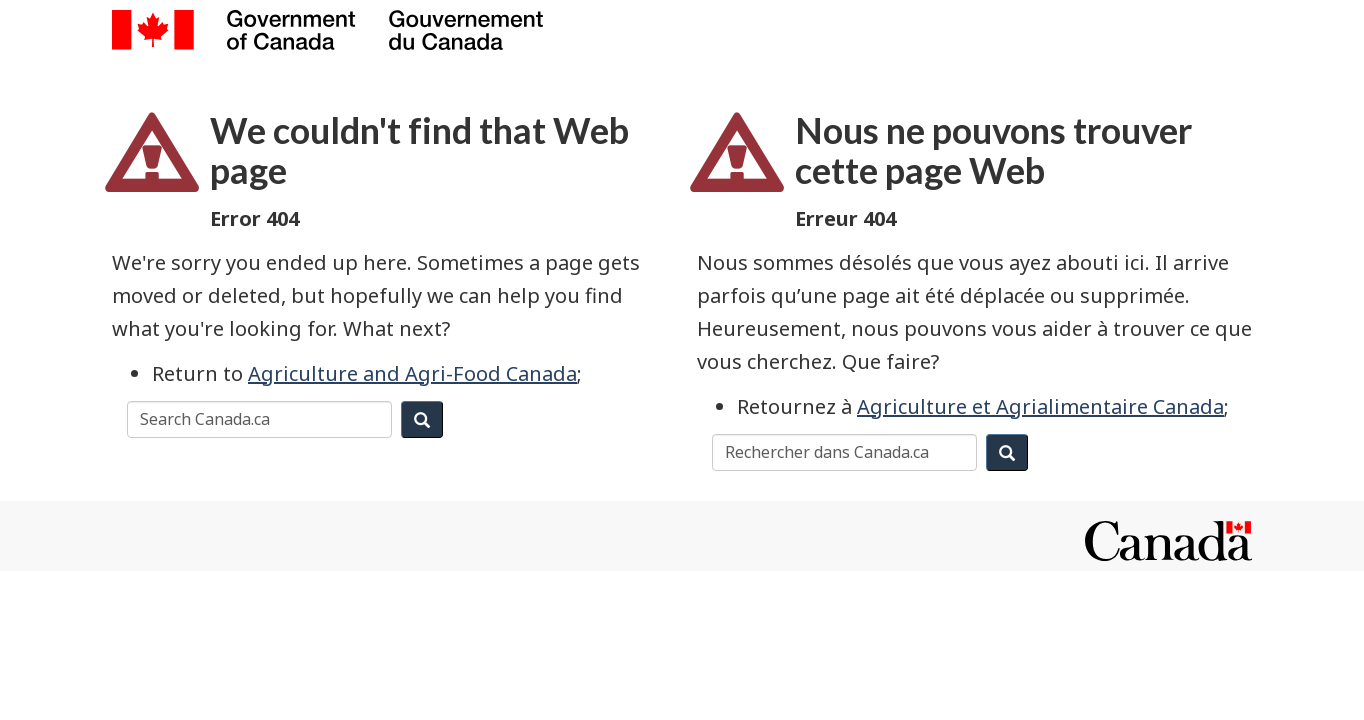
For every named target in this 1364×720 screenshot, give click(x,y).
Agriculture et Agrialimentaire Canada (1040, 406)
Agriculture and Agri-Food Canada (412, 373)
